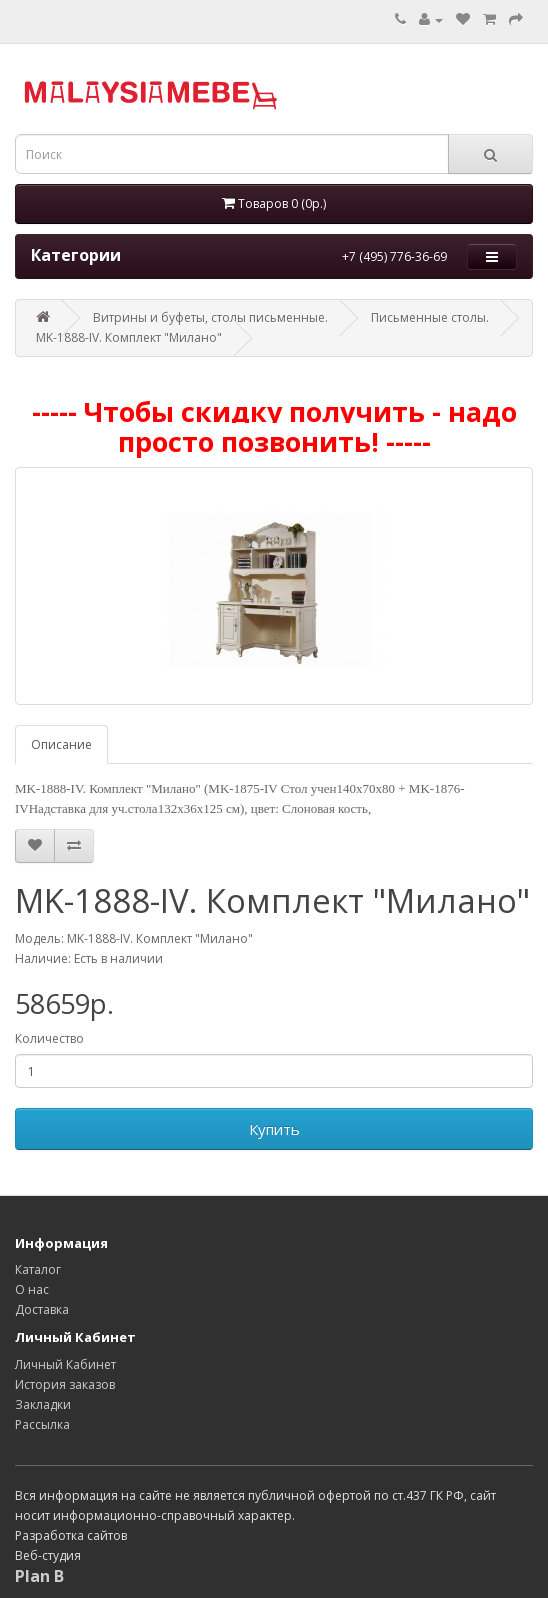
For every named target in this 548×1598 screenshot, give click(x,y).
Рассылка (42, 1424)
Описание (61, 744)
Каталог (38, 1269)
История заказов (65, 1384)
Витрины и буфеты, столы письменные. (210, 317)
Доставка (42, 1309)
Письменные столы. (430, 317)
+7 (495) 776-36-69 (394, 256)
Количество (49, 1038)
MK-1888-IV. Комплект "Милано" (129, 337)
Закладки (43, 1404)
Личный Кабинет (65, 1364)
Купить (274, 1129)
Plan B (39, 1576)
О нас (32, 1289)
